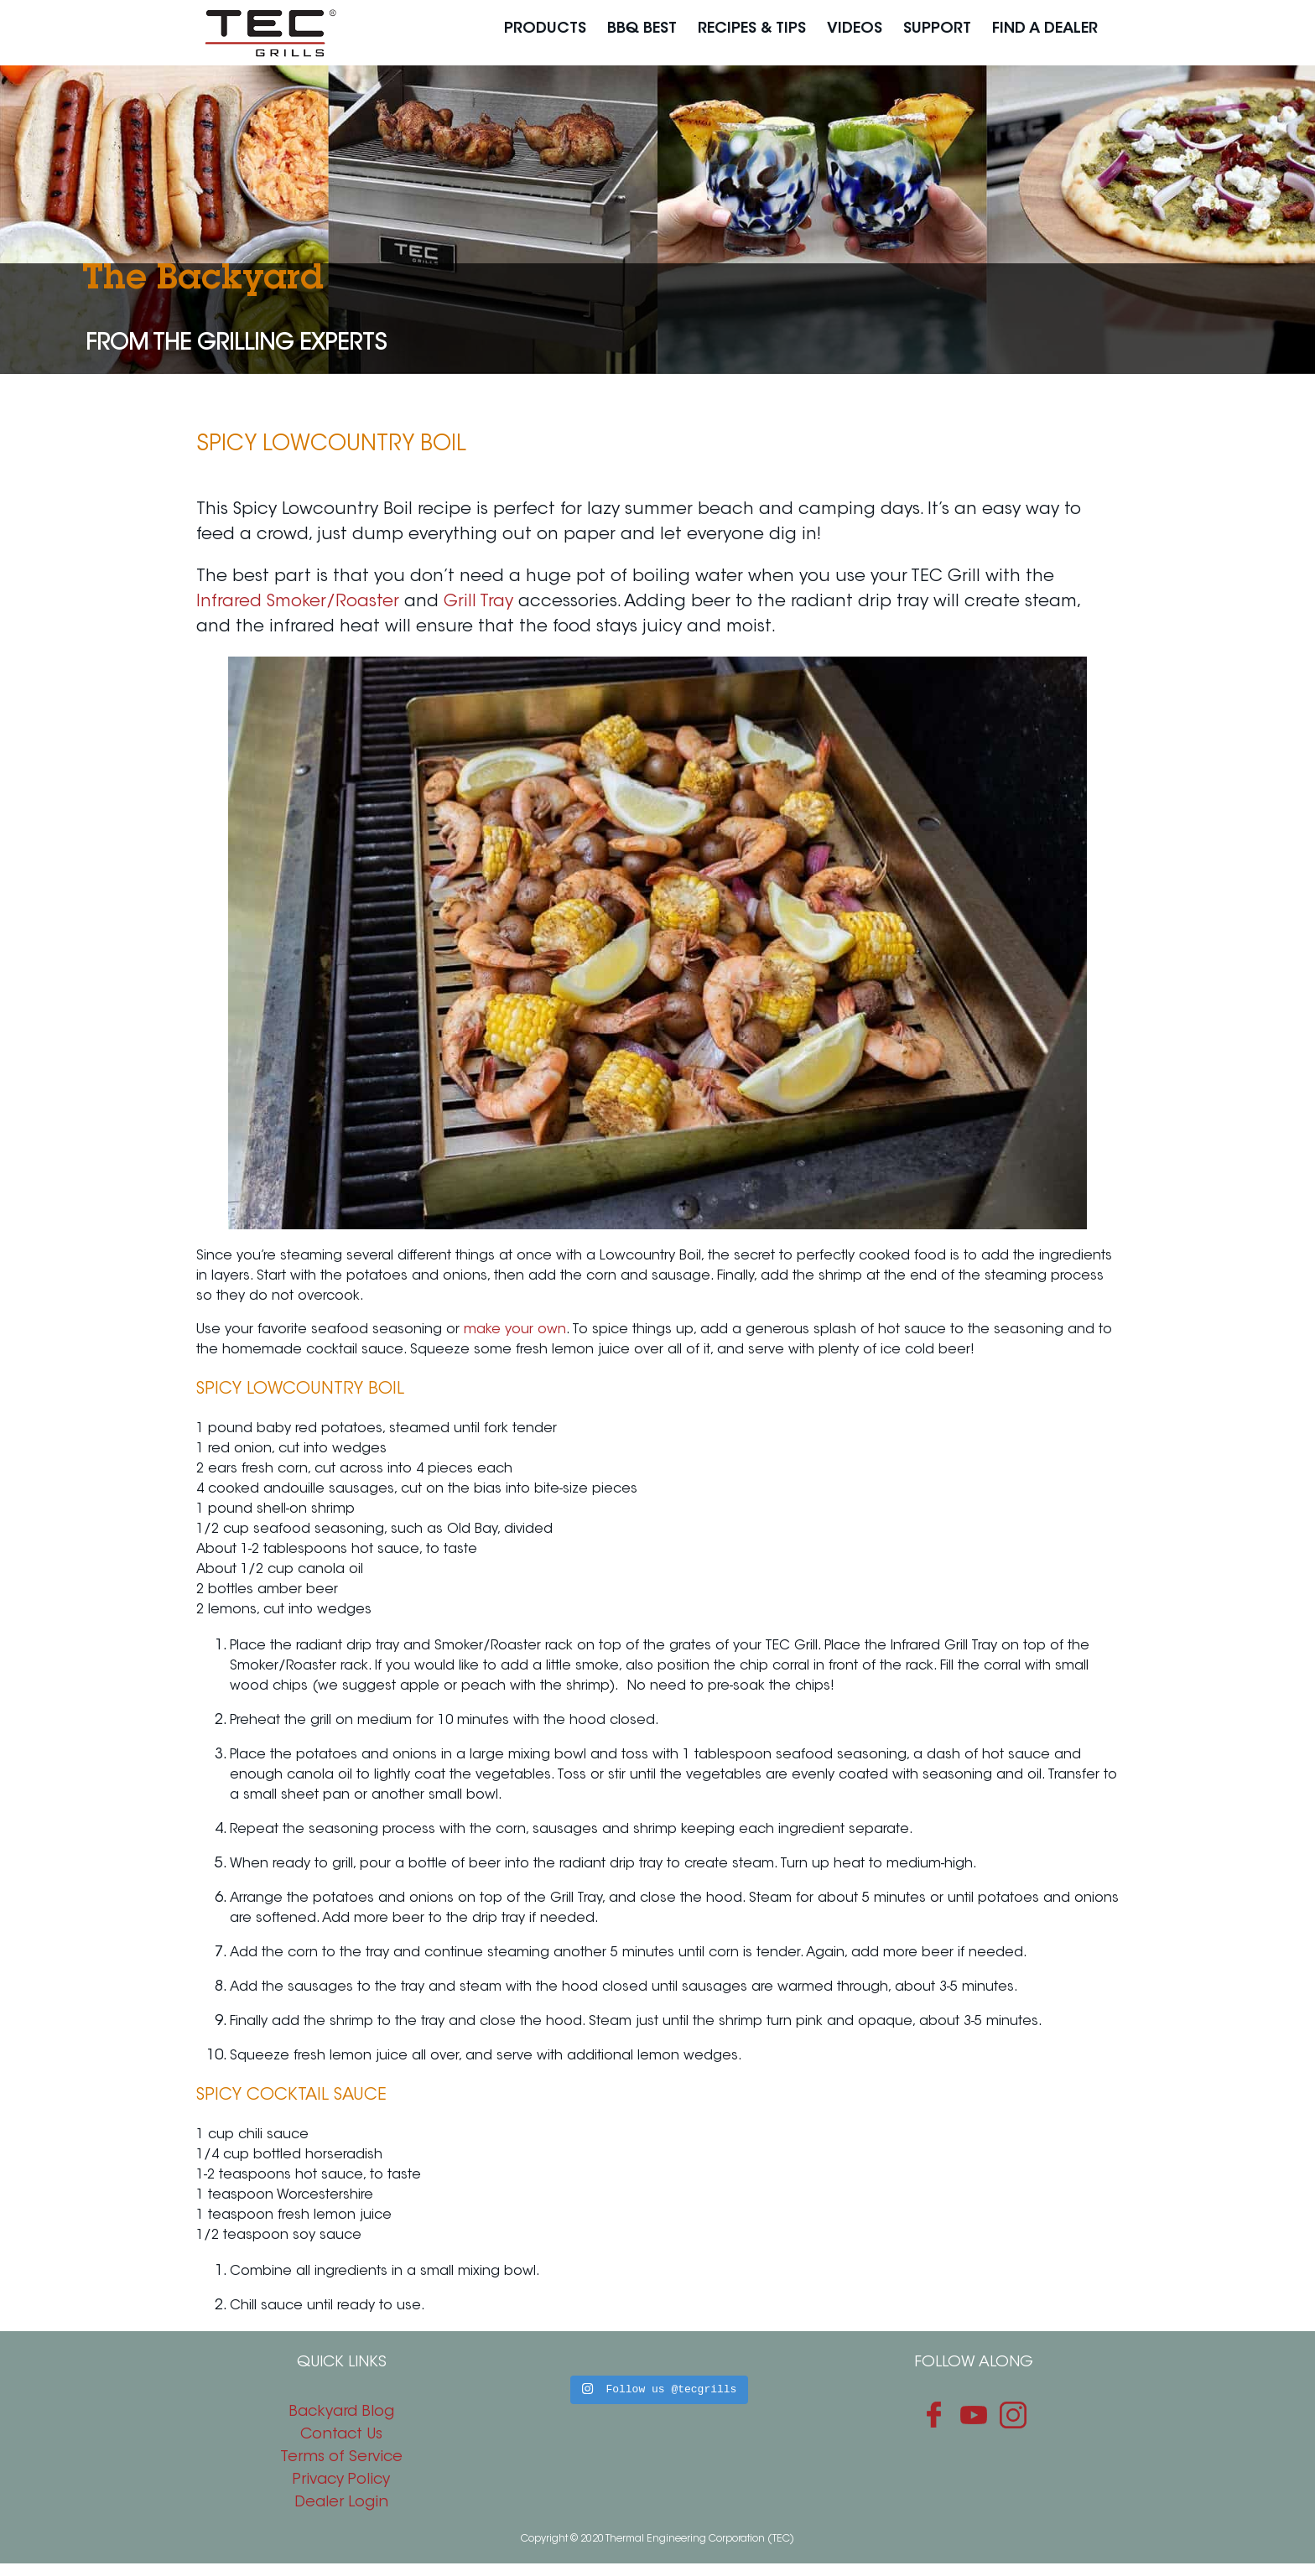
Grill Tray (478, 602)
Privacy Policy (341, 2480)
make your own (515, 1330)
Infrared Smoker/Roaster (297, 602)
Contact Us (341, 2435)
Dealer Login (341, 2503)
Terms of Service (341, 2457)
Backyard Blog (341, 2412)
